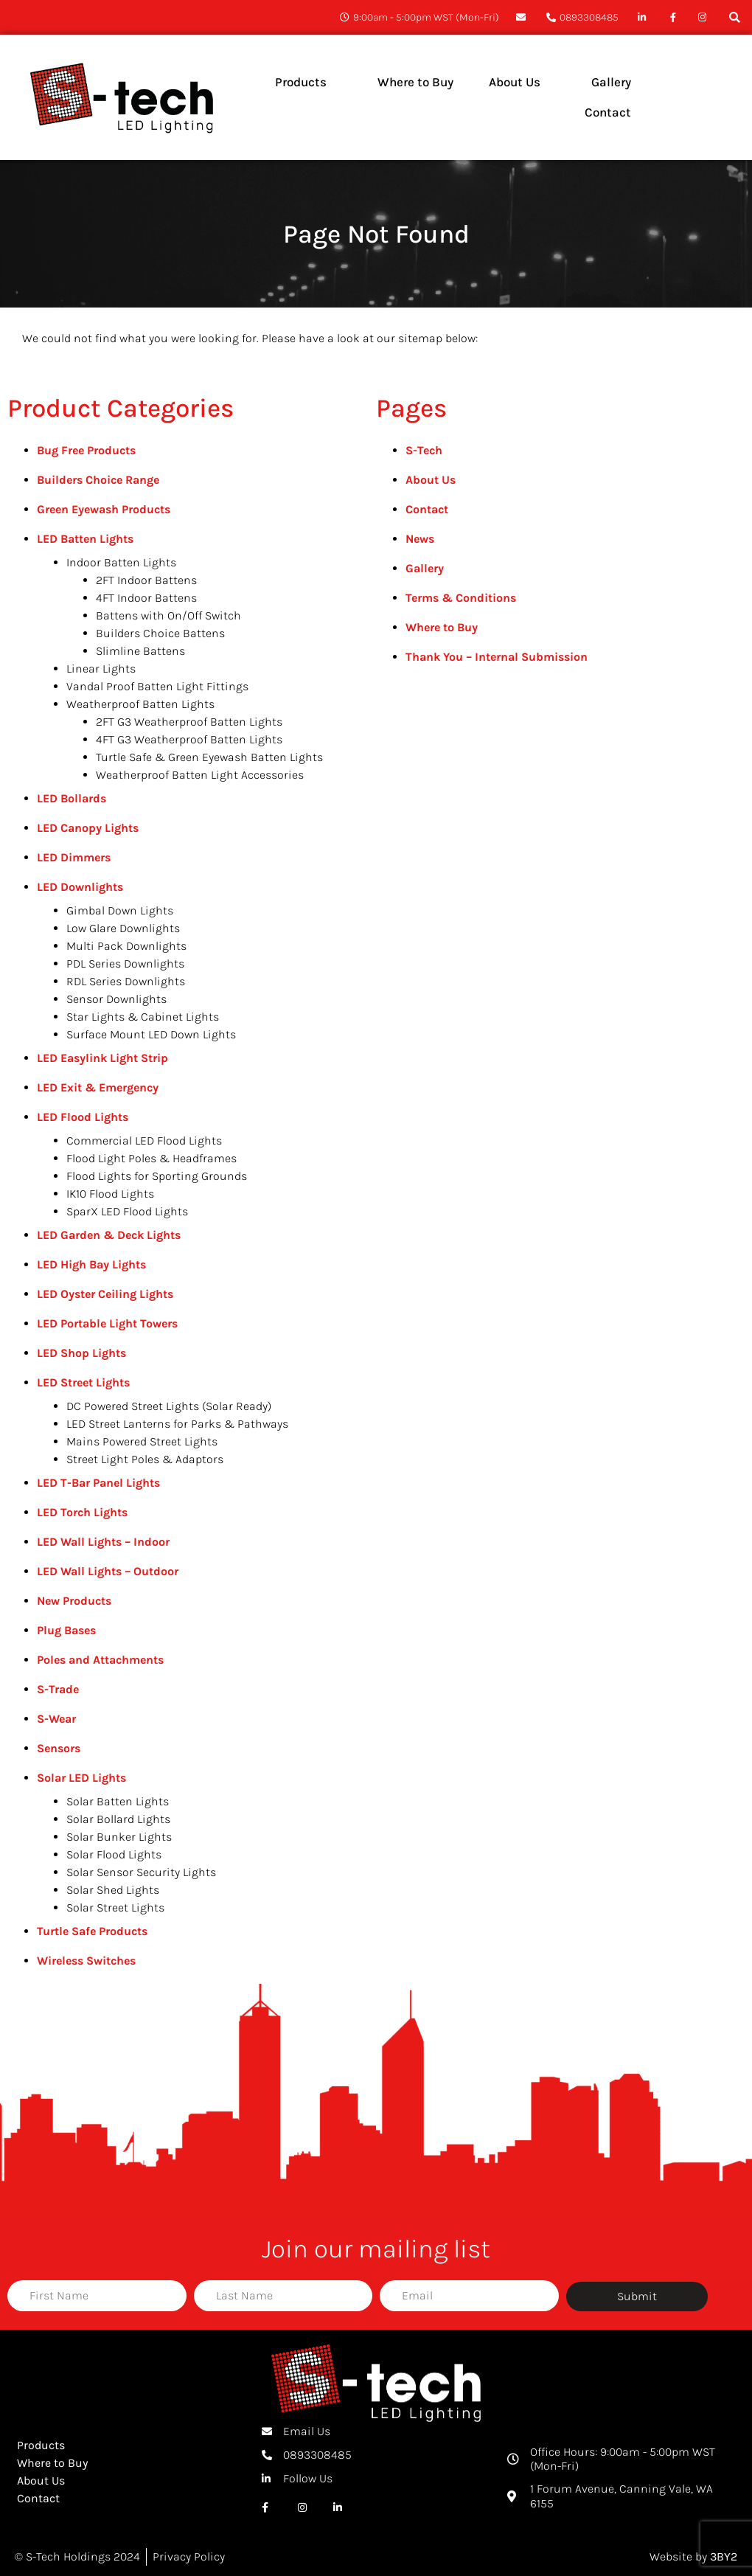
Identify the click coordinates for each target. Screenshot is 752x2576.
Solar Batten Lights (117, 1801)
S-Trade (58, 1689)
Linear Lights (101, 669)
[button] (735, 17)
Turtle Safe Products (92, 1931)
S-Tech (423, 450)
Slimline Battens (140, 651)
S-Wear (56, 1719)
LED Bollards (71, 798)
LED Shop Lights (81, 1353)
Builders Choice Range (98, 480)
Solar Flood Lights (113, 1854)
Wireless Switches (86, 1961)
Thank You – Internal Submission (496, 657)
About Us (430, 480)
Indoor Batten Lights (121, 562)
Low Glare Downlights (123, 928)
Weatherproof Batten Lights (140, 704)
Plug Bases (66, 1630)
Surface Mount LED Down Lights (151, 1034)
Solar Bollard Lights (118, 1819)
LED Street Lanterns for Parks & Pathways (177, 1424)
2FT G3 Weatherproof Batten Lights (189, 722)
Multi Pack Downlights (126, 946)
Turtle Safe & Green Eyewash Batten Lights (209, 757)
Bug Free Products (86, 450)
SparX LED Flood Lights (127, 1211)
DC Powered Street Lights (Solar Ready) (168, 1406)
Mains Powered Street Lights (141, 1441)
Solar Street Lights (115, 1907)
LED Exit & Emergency (98, 1087)
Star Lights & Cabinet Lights (142, 1017)
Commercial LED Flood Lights (144, 1140)
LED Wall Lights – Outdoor (107, 1571)
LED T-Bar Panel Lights (98, 1483)
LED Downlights (80, 887)
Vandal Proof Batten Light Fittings (157, 686)
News (419, 539)
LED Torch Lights (82, 1512)
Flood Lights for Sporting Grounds (156, 1176)
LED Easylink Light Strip (102, 1058)
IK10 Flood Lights (110, 1194)
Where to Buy (441, 627)
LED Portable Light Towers (107, 1323)
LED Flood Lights (82, 1117)
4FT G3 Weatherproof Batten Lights (189, 739)
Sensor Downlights (116, 999)
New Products (74, 1601)
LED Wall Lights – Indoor (103, 1542)
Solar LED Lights (81, 1778)
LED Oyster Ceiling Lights (105, 1294)
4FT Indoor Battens (146, 598)
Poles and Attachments (100, 1660)
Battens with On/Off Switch (168, 615)
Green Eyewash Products (103, 509)
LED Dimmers (74, 857)
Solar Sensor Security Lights (141, 1872)
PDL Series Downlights (125, 964)
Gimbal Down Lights (119, 910)
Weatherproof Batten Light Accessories (200, 775)
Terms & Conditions (460, 598)
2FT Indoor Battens (146, 580)
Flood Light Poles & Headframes (151, 1158)
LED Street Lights (83, 1382)
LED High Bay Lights (91, 1264)
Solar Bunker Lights (119, 1837)
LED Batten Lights (85, 539)
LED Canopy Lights (88, 828)
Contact (426, 509)
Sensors (58, 1748)
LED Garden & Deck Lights (109, 1235)
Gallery (424, 568)
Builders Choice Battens (160, 633)
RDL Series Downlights (125, 981)
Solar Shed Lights (112, 1890)
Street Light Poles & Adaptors (144, 1459)
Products (41, 2445)
